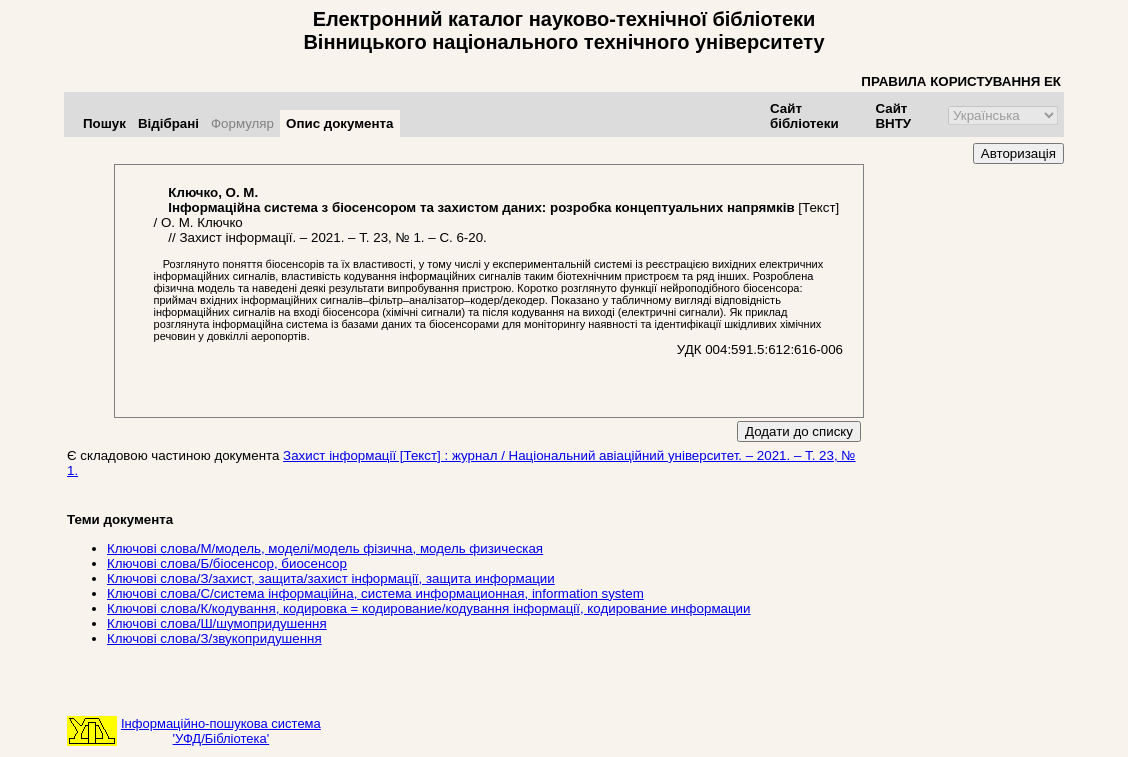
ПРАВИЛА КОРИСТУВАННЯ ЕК (961, 81)
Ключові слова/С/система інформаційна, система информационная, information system (375, 593)
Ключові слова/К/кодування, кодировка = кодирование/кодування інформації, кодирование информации (428, 608)
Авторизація (1018, 153)
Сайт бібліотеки (804, 116)
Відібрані (168, 123)
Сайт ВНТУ (893, 116)
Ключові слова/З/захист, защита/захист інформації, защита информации (331, 578)
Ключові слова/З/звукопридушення (214, 638)
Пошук (104, 123)
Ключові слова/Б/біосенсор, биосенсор (227, 563)
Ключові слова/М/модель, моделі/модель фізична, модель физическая (325, 548)
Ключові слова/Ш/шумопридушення (217, 623)
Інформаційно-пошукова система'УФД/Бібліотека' (221, 731)
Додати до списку (799, 431)
